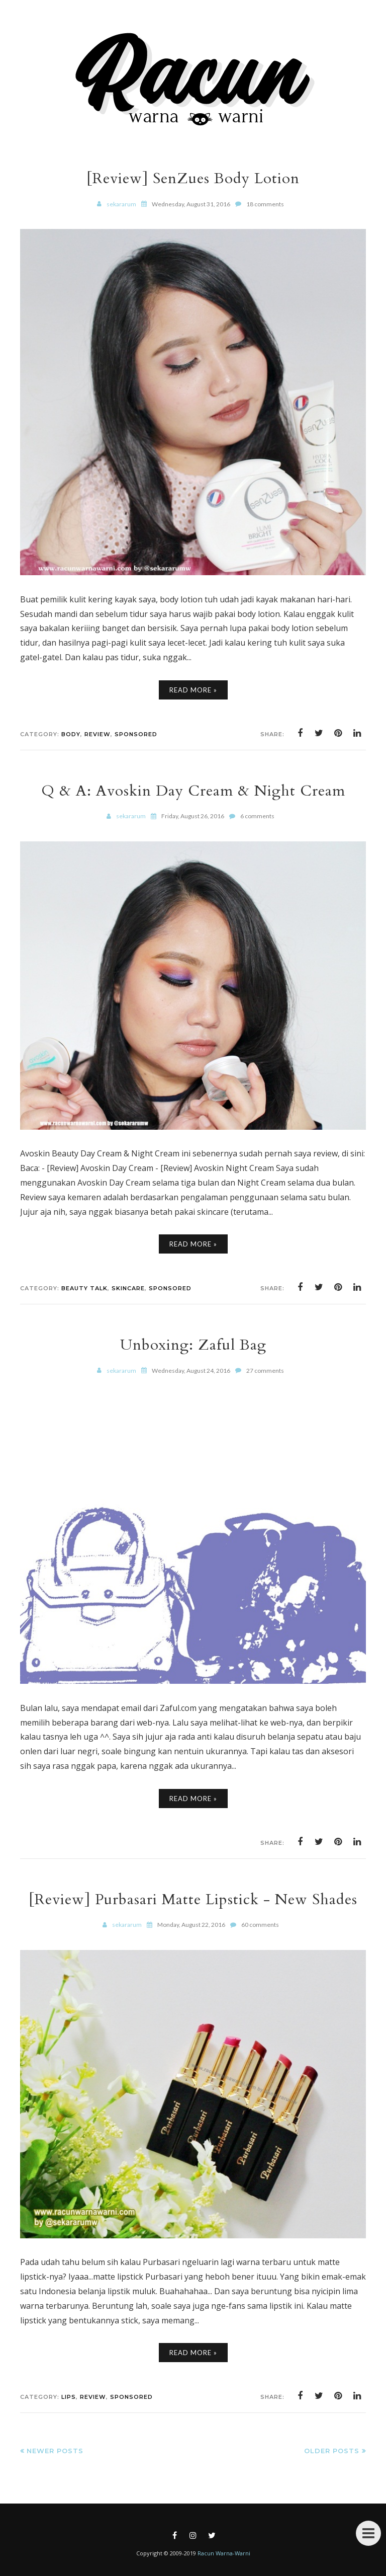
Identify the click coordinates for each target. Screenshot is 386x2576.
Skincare (128, 1288)
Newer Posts (55, 2451)
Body (70, 734)
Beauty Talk (84, 1288)
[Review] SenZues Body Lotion (193, 178)
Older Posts (331, 2451)
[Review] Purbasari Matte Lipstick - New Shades (193, 1899)
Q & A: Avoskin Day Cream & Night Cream (193, 790)
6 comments (257, 816)
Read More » (193, 690)
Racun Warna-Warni (224, 2553)
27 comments (265, 1370)
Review (97, 734)
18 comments (265, 204)
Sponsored (136, 734)
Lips (68, 2396)
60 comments (260, 1924)
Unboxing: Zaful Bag (193, 1345)
